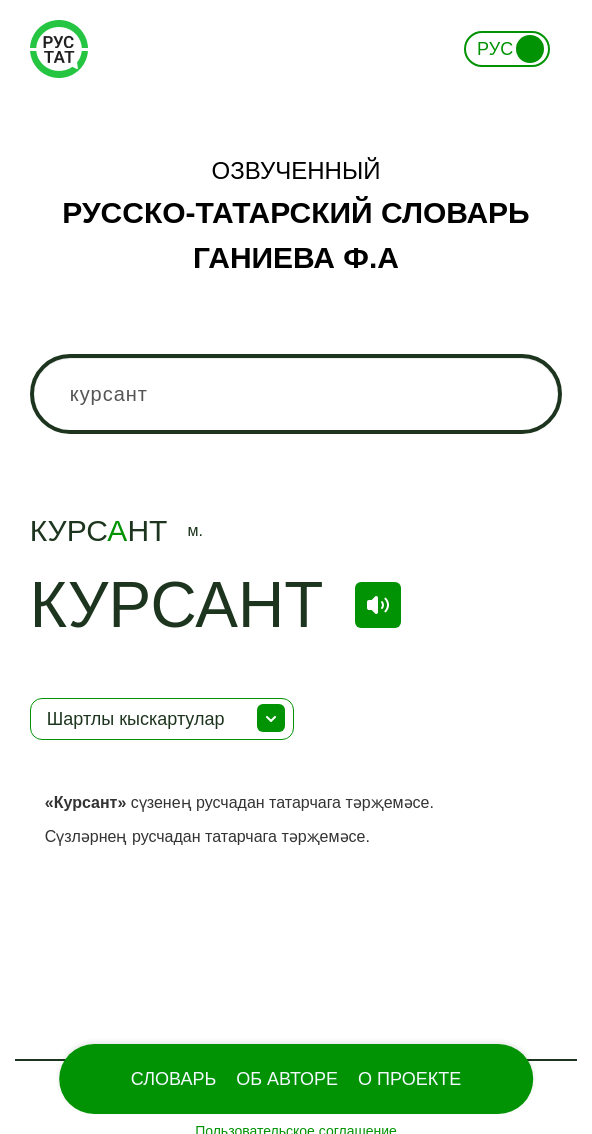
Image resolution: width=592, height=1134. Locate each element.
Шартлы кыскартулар (136, 719)
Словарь (173, 1079)
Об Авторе (287, 1079)
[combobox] (296, 394)
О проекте (409, 1079)
